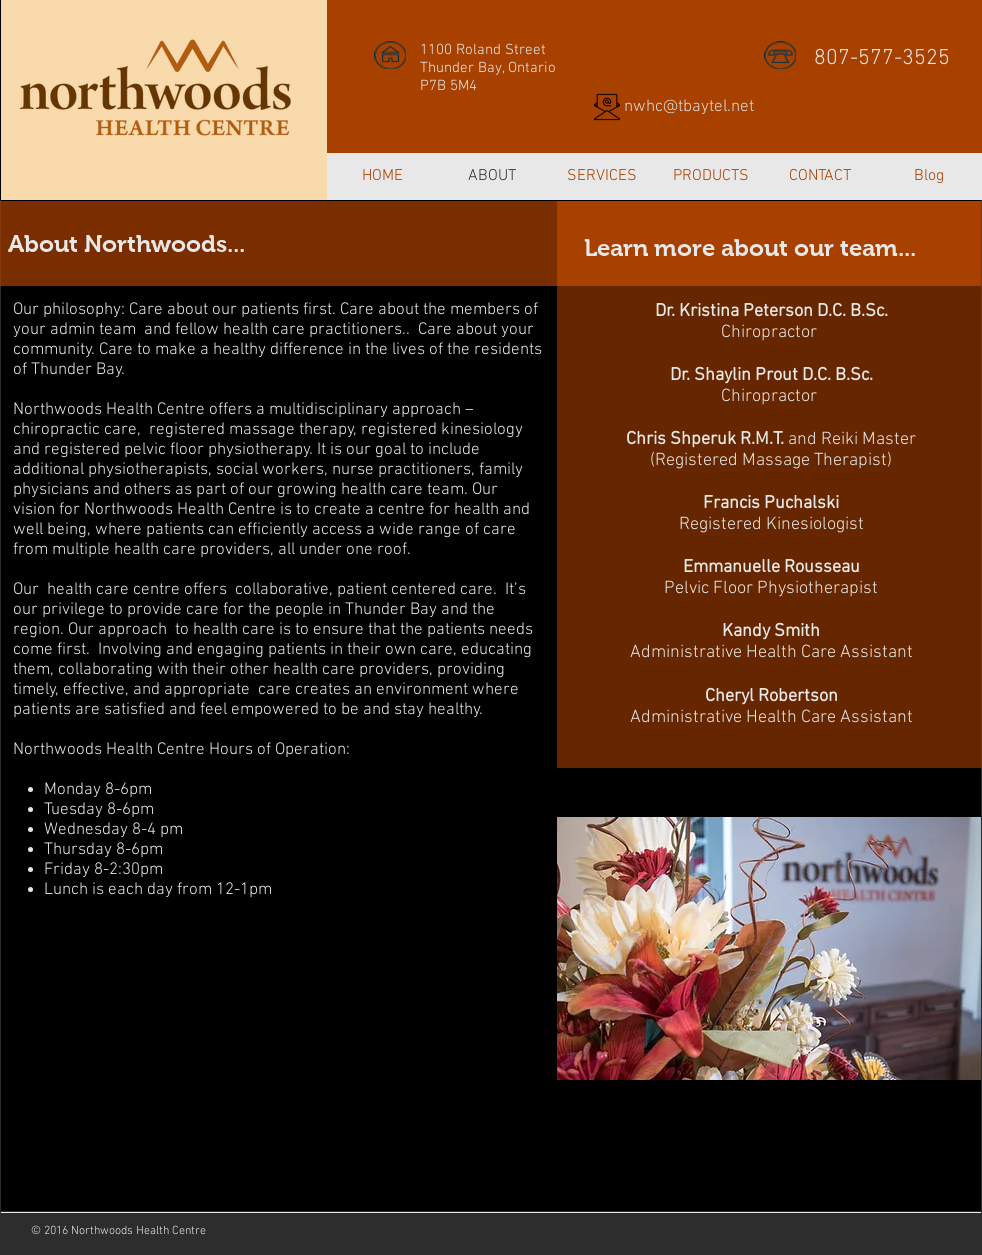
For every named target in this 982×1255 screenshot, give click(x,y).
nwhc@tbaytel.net (689, 107)
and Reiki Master (771, 439)
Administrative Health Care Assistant (771, 652)
